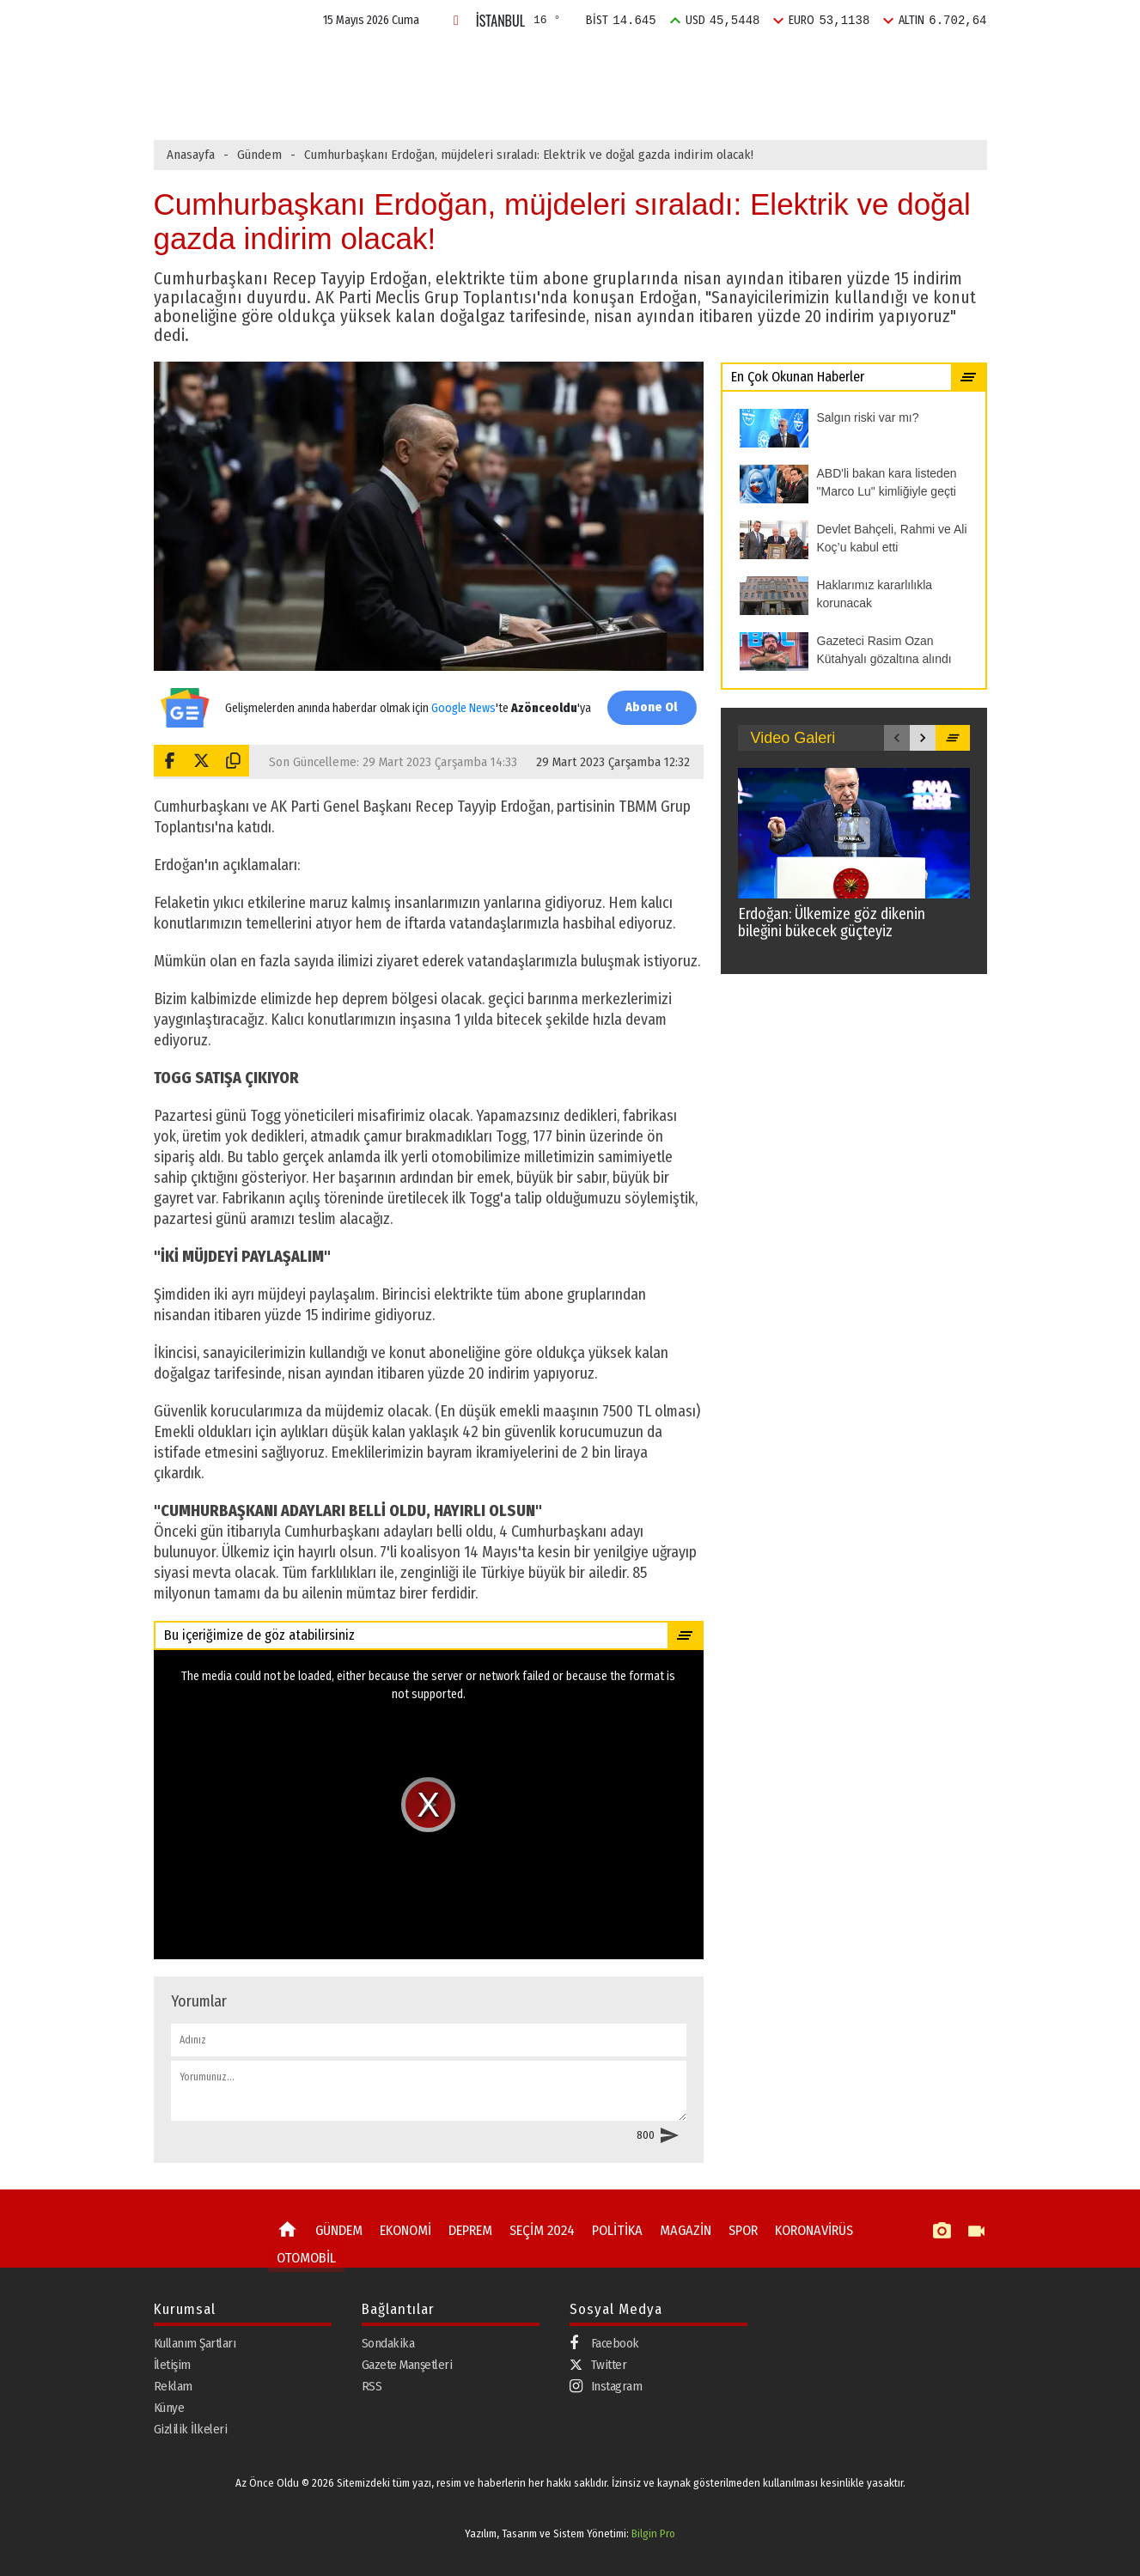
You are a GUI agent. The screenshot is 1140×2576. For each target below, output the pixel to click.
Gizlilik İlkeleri (191, 2428)
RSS (372, 2385)
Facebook (604, 2343)
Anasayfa (191, 154)
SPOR (826, 63)
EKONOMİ (429, 63)
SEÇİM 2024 (593, 63)
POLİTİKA (679, 63)
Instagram (606, 2385)
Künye (169, 2407)
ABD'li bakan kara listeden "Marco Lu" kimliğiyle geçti (505, 100)
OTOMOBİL (303, 2254)
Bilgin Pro (653, 2533)
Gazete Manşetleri (407, 2364)
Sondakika (388, 2342)
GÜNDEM (351, 63)
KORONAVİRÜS (797, 2230)
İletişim (172, 2364)
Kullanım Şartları (195, 2342)
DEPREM (508, 63)
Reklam (173, 2385)
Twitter (598, 2364)
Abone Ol (647, 707)
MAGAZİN (758, 63)
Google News (460, 698)
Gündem (259, 154)
